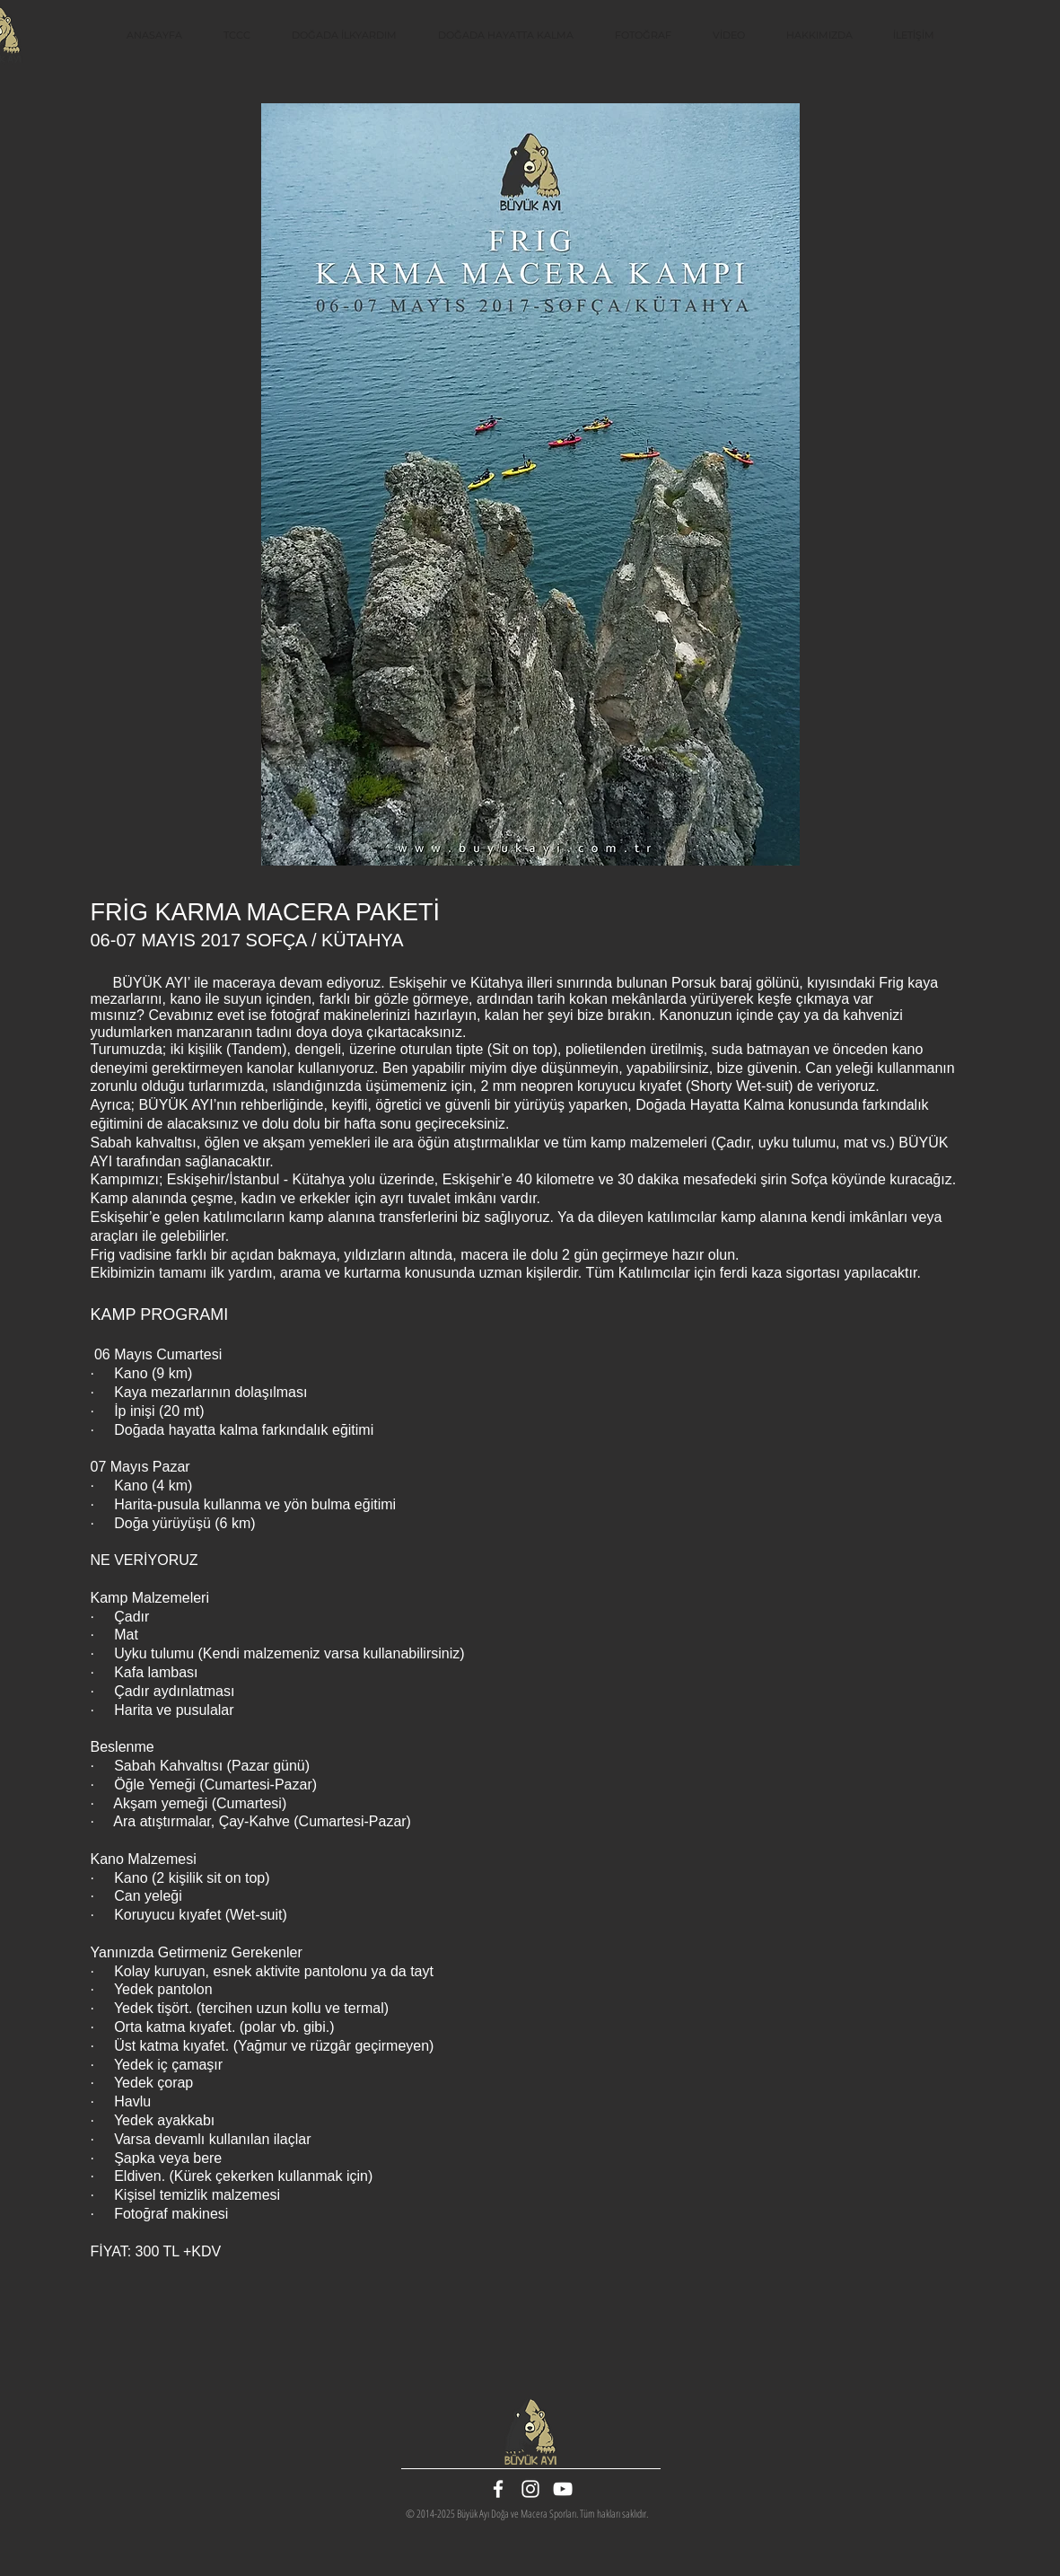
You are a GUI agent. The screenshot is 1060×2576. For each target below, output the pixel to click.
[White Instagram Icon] (530, 2489)
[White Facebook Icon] (498, 2489)
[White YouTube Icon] (562, 2489)
